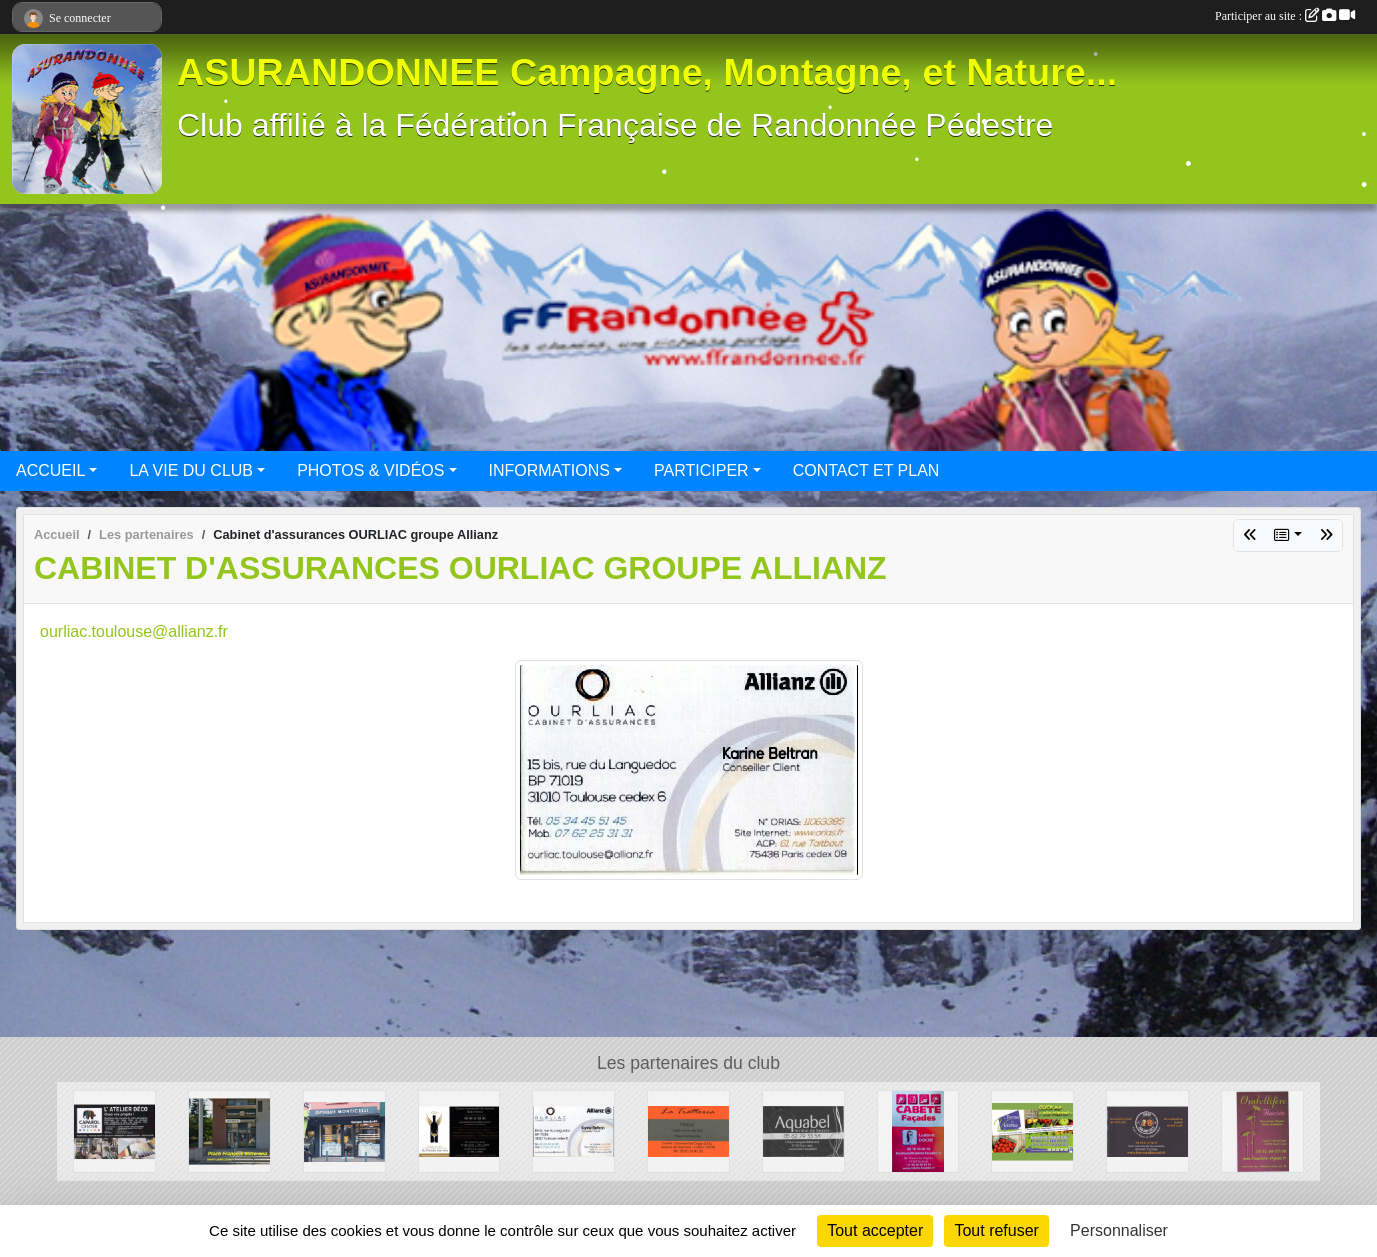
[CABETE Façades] (918, 1130)
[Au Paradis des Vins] (459, 1130)
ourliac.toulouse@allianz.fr (134, 631)
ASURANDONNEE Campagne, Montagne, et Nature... (647, 72)
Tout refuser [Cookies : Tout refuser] (996, 1230)
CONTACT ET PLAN (866, 470)
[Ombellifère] (1262, 1130)
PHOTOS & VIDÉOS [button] (370, 470)
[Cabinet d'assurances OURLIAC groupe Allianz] (573, 1130)
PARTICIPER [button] (701, 470)
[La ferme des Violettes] (1032, 1130)
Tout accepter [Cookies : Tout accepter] (875, 1230)
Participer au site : (1285, 16)
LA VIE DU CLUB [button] (191, 470)
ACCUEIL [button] (50, 470)
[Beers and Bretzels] (1147, 1130)
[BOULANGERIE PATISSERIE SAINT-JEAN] (229, 1130)
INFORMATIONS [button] (549, 470)
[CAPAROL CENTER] (114, 1130)
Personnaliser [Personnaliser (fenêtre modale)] (1119, 1230)
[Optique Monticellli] (344, 1130)
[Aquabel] (803, 1130)
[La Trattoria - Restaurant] (688, 1130)
